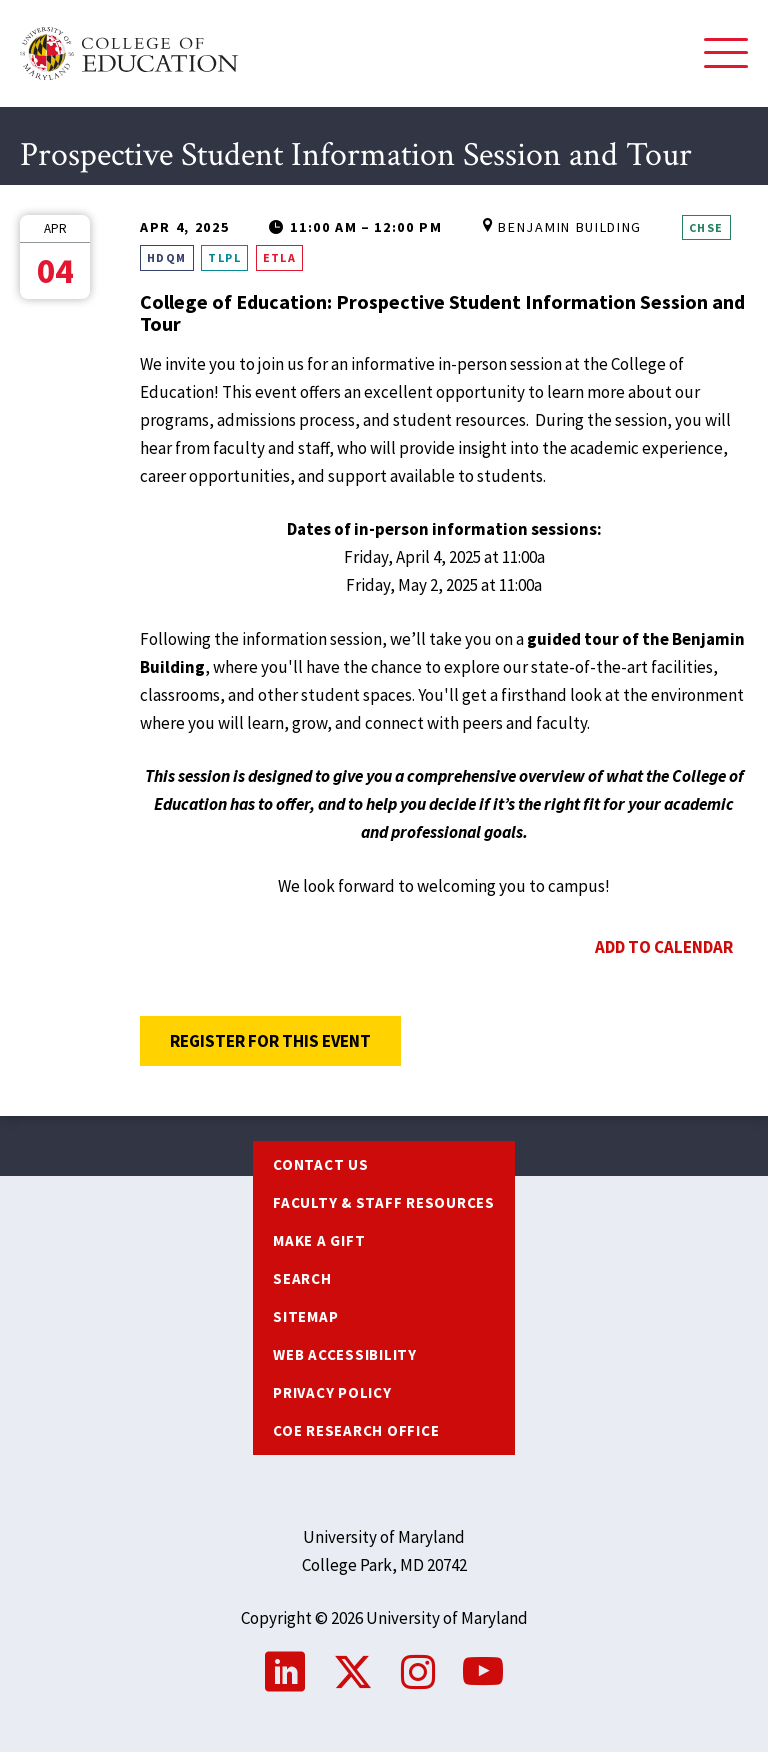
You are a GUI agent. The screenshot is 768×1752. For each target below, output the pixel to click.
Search (302, 1278)
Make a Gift (319, 1240)
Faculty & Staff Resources (384, 1202)
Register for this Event (285, 1041)
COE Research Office (356, 1430)
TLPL (224, 257)
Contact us (321, 1164)
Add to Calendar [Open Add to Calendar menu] (664, 947)
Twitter (353, 1672)
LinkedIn (285, 1672)
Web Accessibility (345, 1354)
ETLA (280, 257)
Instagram (418, 1672)
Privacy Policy (332, 1392)
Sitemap (305, 1316)
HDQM (167, 257)
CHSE (706, 227)
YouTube (483, 1672)
